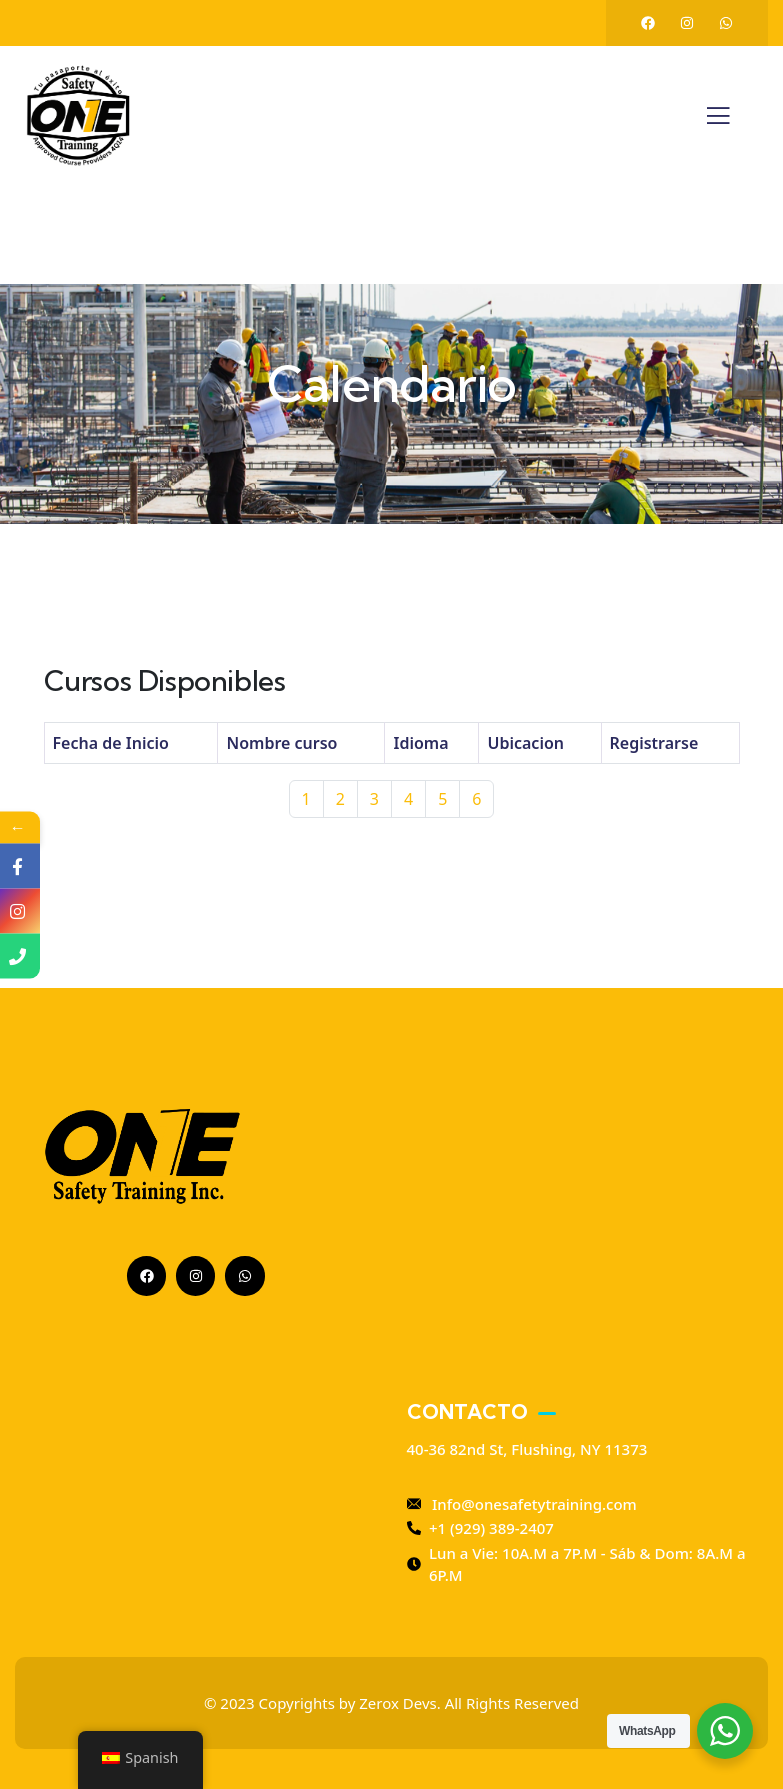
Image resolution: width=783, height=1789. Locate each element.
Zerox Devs (397, 1703)
